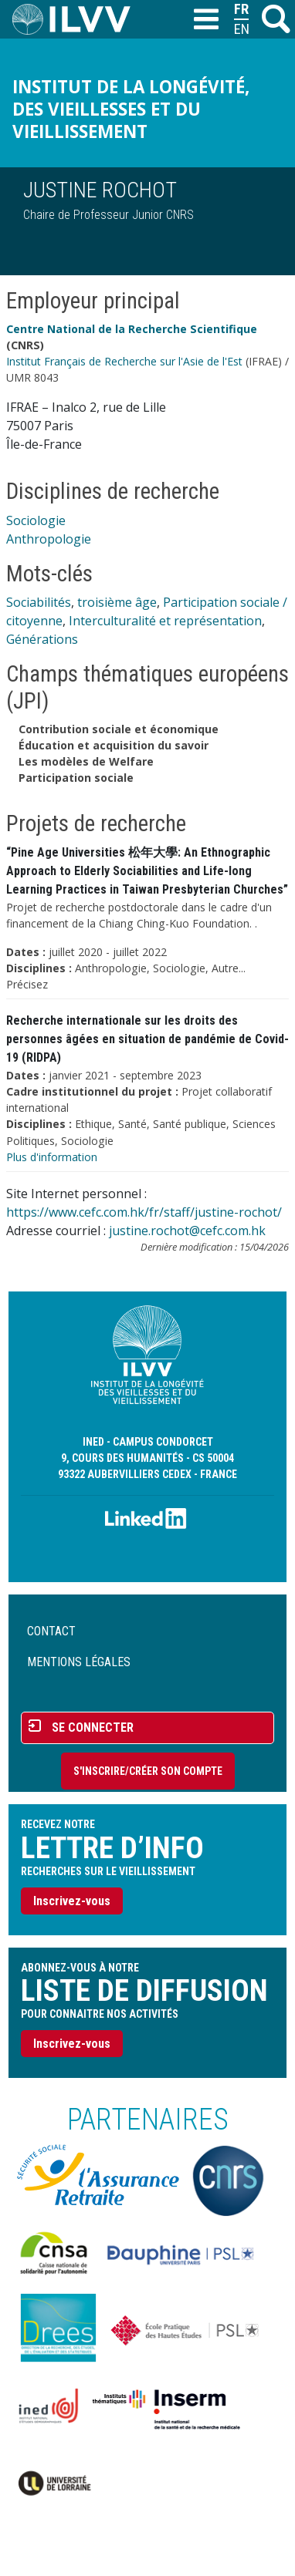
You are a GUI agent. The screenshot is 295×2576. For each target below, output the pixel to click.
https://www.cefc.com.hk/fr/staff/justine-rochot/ (144, 1212)
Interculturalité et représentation (165, 620)
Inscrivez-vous (71, 1901)
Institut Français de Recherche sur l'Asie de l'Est (124, 361)
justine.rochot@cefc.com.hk (187, 1230)
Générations (42, 639)
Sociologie (36, 520)
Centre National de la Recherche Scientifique (131, 329)
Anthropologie (48, 538)
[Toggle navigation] (205, 20)
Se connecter (93, 1727)
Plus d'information (51, 1157)
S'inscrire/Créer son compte (147, 1771)
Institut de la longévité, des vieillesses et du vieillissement (130, 109)
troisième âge (117, 602)
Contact (51, 1631)
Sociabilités (38, 602)
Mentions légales (79, 1662)
